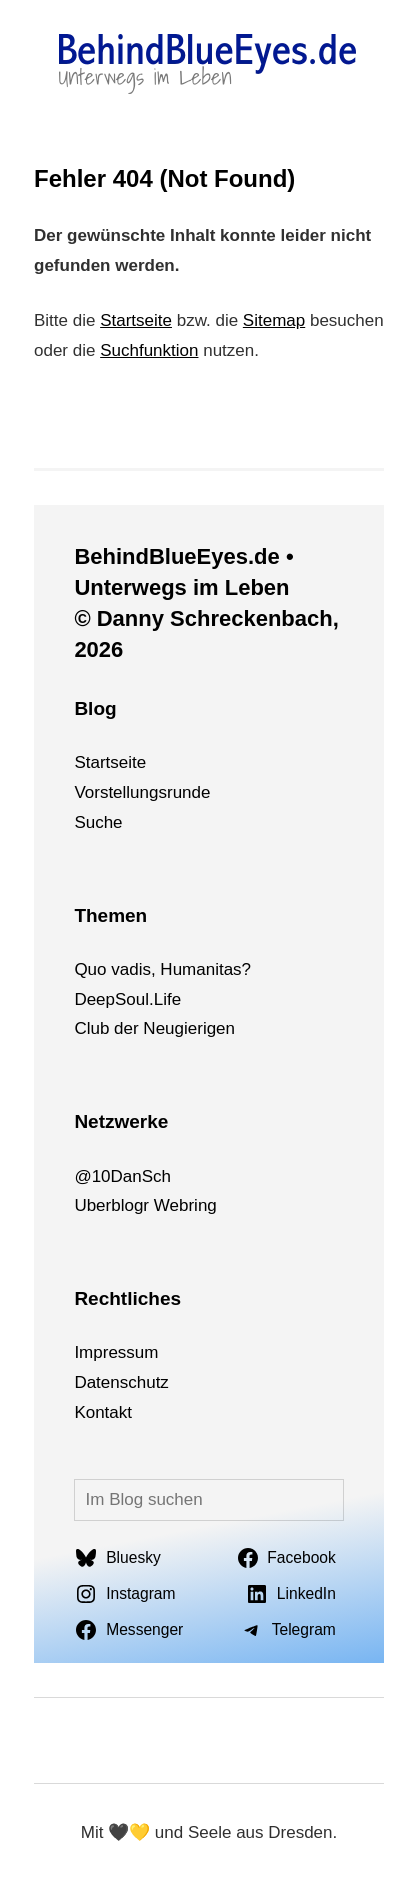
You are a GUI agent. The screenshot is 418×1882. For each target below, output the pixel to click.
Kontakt (103, 1412)
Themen (110, 915)
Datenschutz (121, 1382)
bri (188, 1205)
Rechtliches (127, 1298)
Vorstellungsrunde (142, 792)
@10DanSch (122, 1176)
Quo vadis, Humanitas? (162, 969)
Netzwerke (121, 1121)
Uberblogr (111, 1205)
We (166, 1205)
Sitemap (274, 320)
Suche (98, 822)
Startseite (136, 320)
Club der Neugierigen (154, 1028)
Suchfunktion (149, 350)
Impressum (116, 1352)
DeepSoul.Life (127, 999)
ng (207, 1205)
